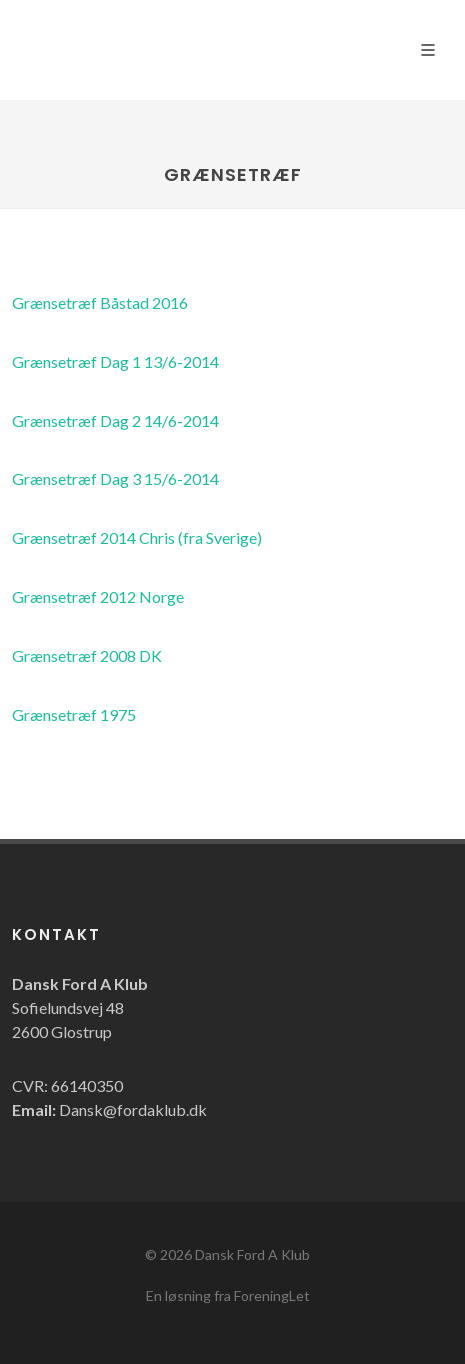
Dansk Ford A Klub (252, 1254)
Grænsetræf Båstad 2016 (100, 302)
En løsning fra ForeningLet (228, 1295)
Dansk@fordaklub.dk (133, 1109)
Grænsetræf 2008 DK (87, 655)
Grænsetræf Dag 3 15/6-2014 (115, 478)
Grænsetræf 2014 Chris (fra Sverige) (137, 537)
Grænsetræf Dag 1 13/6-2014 (115, 361)
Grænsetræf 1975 (74, 714)
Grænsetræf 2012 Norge (98, 596)
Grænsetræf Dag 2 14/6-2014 (115, 420)
